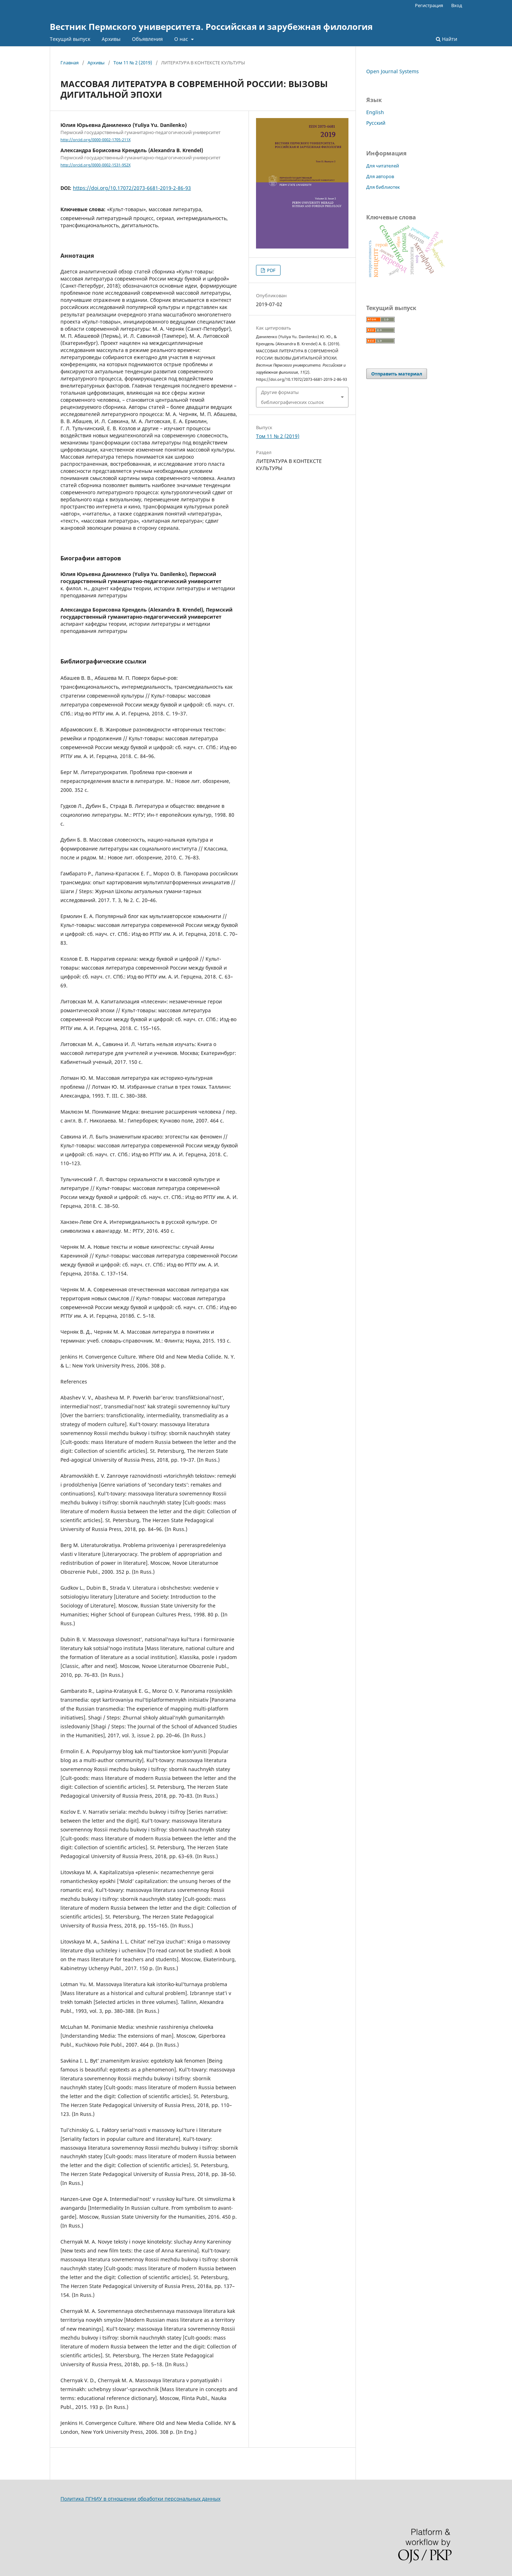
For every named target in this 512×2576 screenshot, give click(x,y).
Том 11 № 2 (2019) (132, 62)
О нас (182, 39)
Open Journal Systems (392, 71)
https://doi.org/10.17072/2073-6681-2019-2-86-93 (132, 188)
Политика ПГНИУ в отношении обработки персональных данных (140, 2498)
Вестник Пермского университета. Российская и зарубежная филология (211, 26)
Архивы (111, 39)
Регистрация (429, 5)
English (375, 112)
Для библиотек (383, 187)
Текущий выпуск (70, 39)
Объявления (147, 39)
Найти (446, 39)
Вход (456, 5)
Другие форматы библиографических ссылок (292, 397)
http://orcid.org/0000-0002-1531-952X (95, 164)
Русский (375, 122)
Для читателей (382, 165)
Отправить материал (396, 373)
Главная (69, 62)
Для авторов (380, 176)
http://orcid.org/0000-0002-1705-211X (95, 139)
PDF (271, 270)
